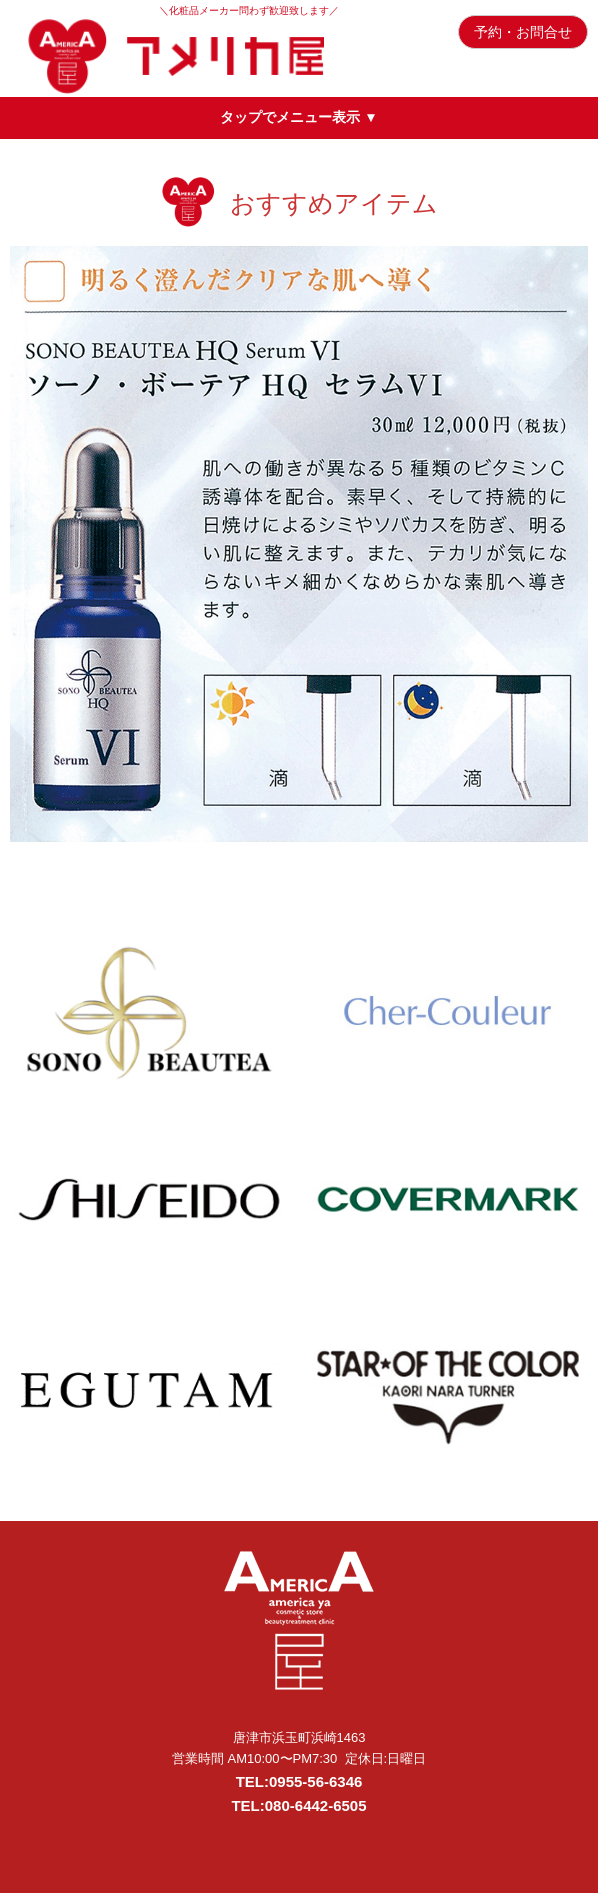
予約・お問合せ (523, 32)
